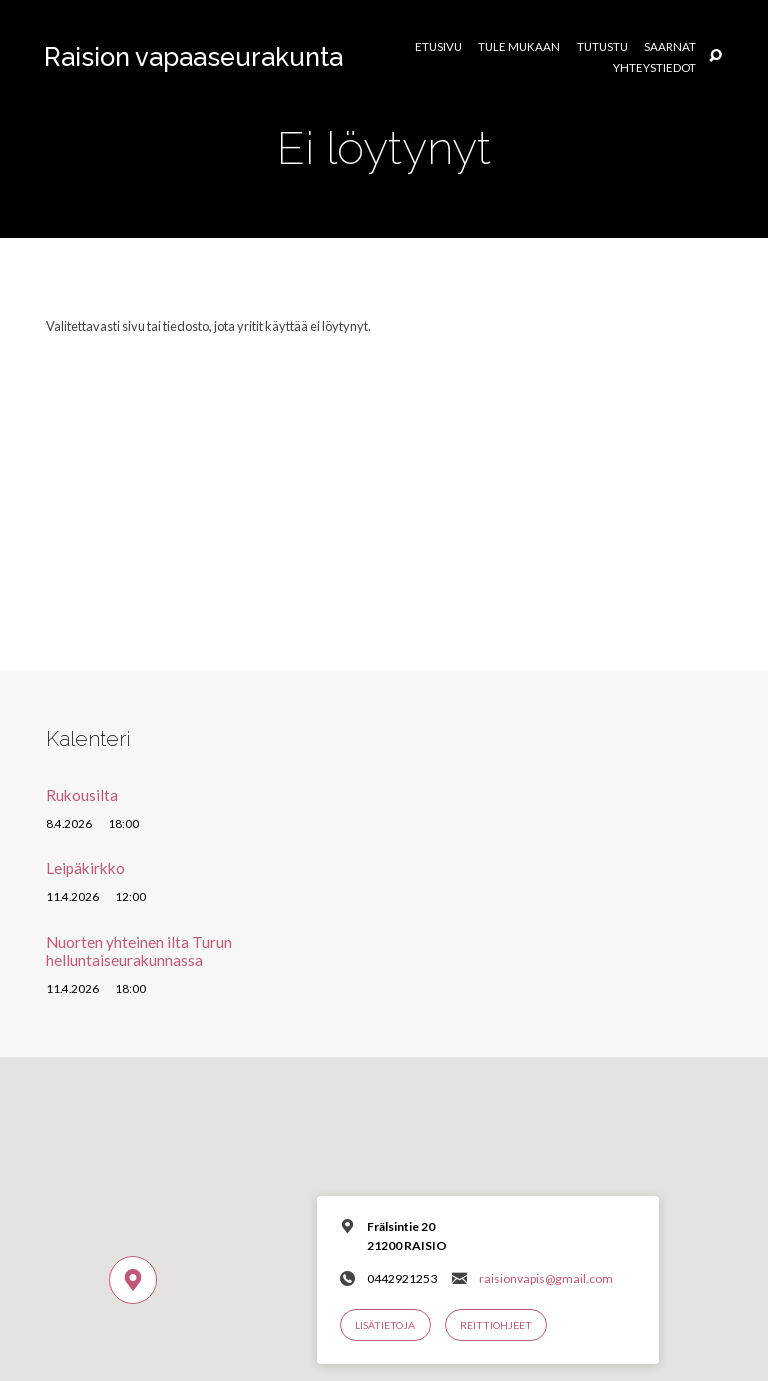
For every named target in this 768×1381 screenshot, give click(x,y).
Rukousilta (82, 795)
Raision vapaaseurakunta (193, 57)
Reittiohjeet (496, 1325)
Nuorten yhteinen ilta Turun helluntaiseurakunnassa (139, 951)
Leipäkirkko (85, 868)
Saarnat (670, 47)
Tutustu (602, 47)
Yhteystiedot (654, 68)
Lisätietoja (385, 1325)
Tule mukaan (519, 47)
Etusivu (438, 47)
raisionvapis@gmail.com (546, 1278)
